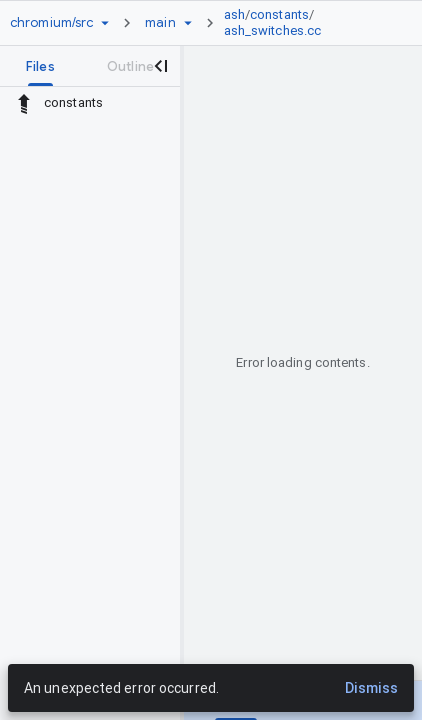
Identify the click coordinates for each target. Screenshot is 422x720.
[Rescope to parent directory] (24, 103)
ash (234, 14)
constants (279, 14)
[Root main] (160, 23)
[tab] (40, 66)
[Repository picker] (105, 23)
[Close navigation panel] (160, 66)
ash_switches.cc (273, 30)
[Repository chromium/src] (51, 23)
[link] (305, 23)
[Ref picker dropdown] (188, 23)
